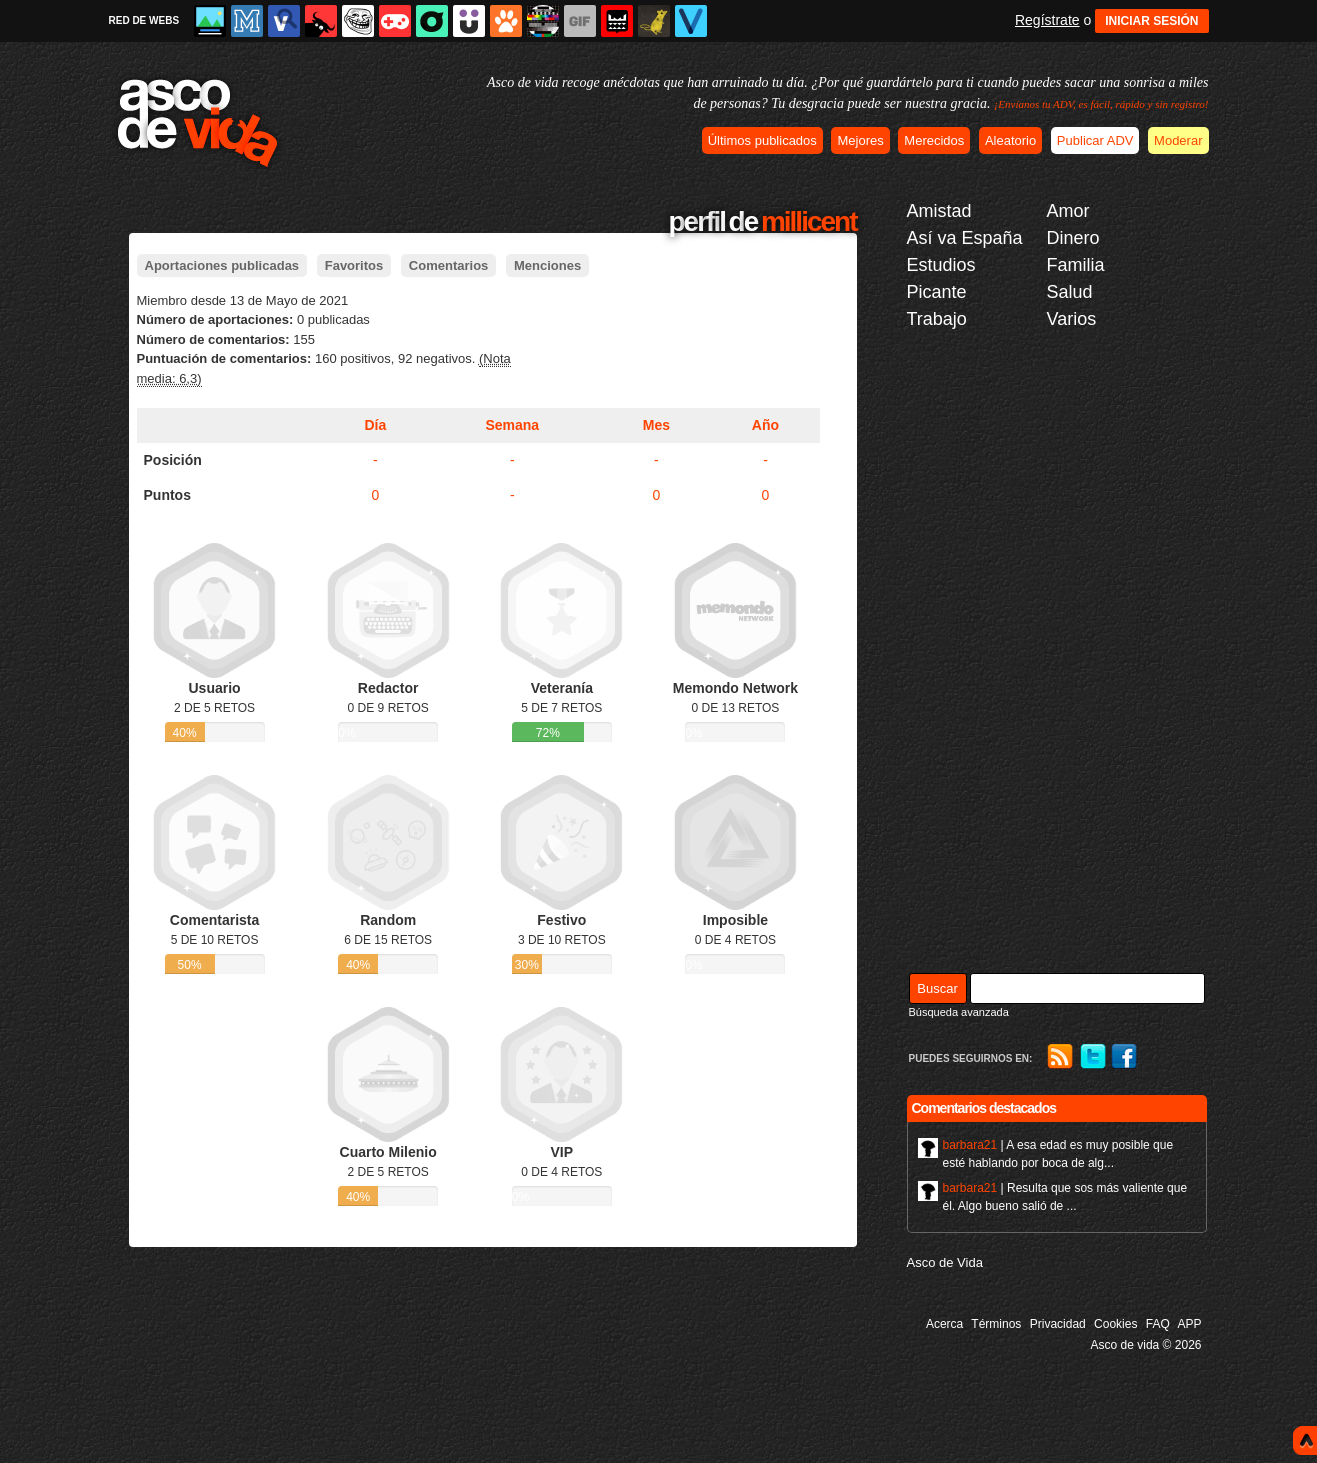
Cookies (1115, 1324)
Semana (512, 425)
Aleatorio (1010, 140)
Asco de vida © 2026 (1146, 1345)
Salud (1070, 292)
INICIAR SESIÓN (1151, 21)
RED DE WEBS (144, 20)
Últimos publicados (762, 140)
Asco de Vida (945, 1262)
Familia (1076, 265)
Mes (656, 425)
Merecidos (934, 140)
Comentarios (448, 265)
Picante (937, 292)
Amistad (939, 211)
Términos (996, 1324)
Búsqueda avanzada (959, 1012)
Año (765, 425)
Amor (1068, 211)
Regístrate (1047, 20)
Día (375, 425)
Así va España (965, 238)
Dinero (1073, 238)
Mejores (860, 140)
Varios (1072, 319)
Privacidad (1058, 1324)
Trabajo (937, 319)
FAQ (1158, 1324)
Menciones (547, 265)
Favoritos (354, 265)
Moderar (1178, 140)
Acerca (944, 1324)
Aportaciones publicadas (222, 265)
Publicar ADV (1095, 140)
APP (1189, 1324)
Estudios (941, 265)
